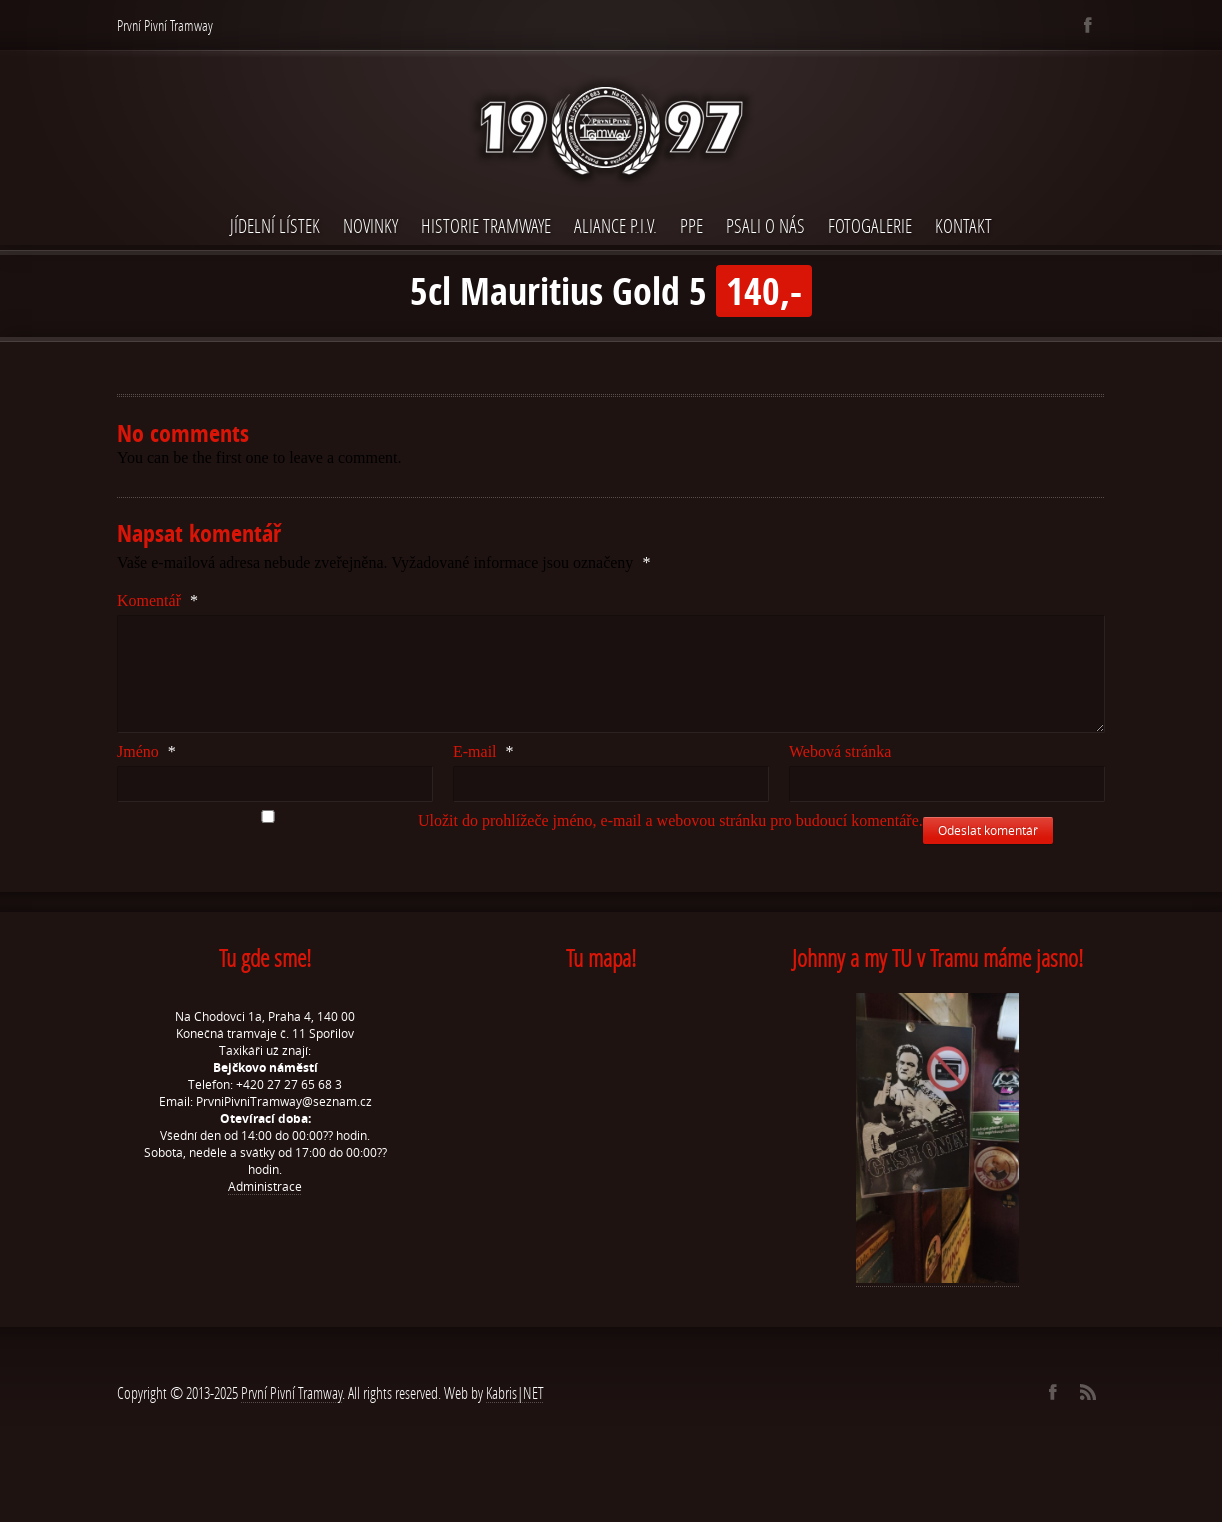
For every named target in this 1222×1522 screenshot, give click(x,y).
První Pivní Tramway (291, 1392)
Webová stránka (840, 751)
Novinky (370, 225)
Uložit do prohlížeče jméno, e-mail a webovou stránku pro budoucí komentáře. (670, 820)
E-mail (483, 751)
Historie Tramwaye (486, 225)
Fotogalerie (870, 225)
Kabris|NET (515, 1392)
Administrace (265, 1186)
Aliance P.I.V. (615, 225)
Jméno (146, 751)
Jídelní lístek (275, 225)
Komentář (157, 600)
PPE (691, 225)
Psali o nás (765, 225)
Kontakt (963, 225)
